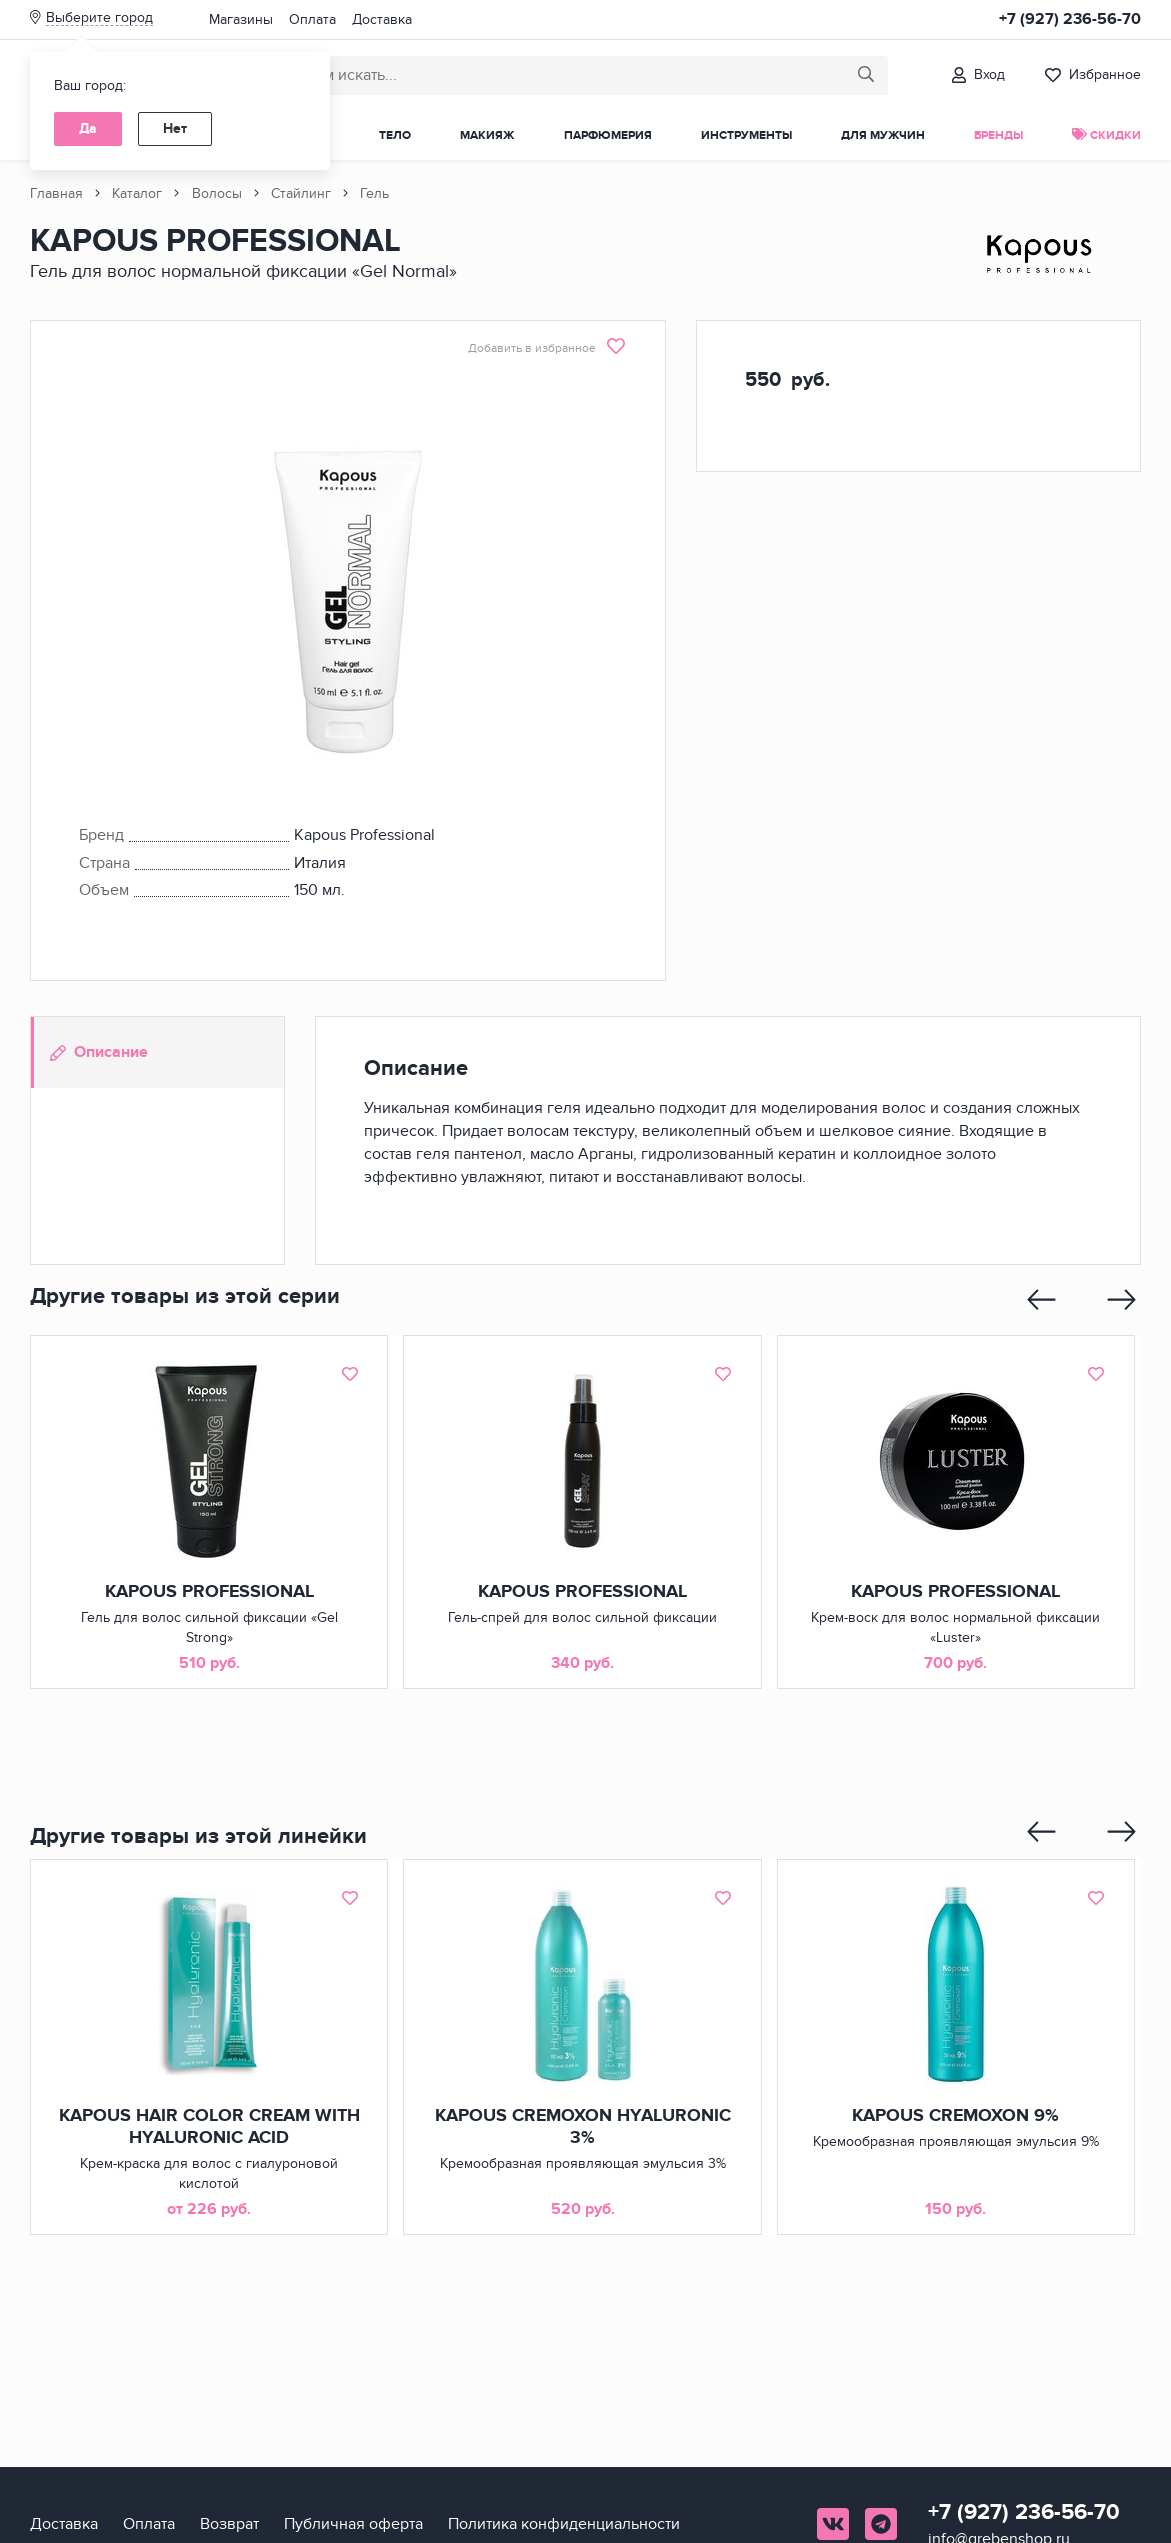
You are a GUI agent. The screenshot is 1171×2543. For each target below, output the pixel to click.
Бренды (998, 135)
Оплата (312, 19)
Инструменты (746, 135)
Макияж (487, 135)
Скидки (1106, 135)
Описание (99, 1052)
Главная (56, 193)
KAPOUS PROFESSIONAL (209, 1592)
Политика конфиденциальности (564, 2524)
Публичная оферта (353, 2524)
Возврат (229, 2524)
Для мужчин (883, 135)
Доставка (382, 19)
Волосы (217, 193)
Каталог (137, 193)
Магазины (241, 19)
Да (88, 128)
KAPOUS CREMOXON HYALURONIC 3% (582, 2127)
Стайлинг (301, 193)
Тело (395, 135)
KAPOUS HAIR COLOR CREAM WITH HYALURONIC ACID (209, 2127)
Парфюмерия (608, 135)
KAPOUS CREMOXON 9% (955, 2116)
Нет (175, 128)
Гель (374, 193)
